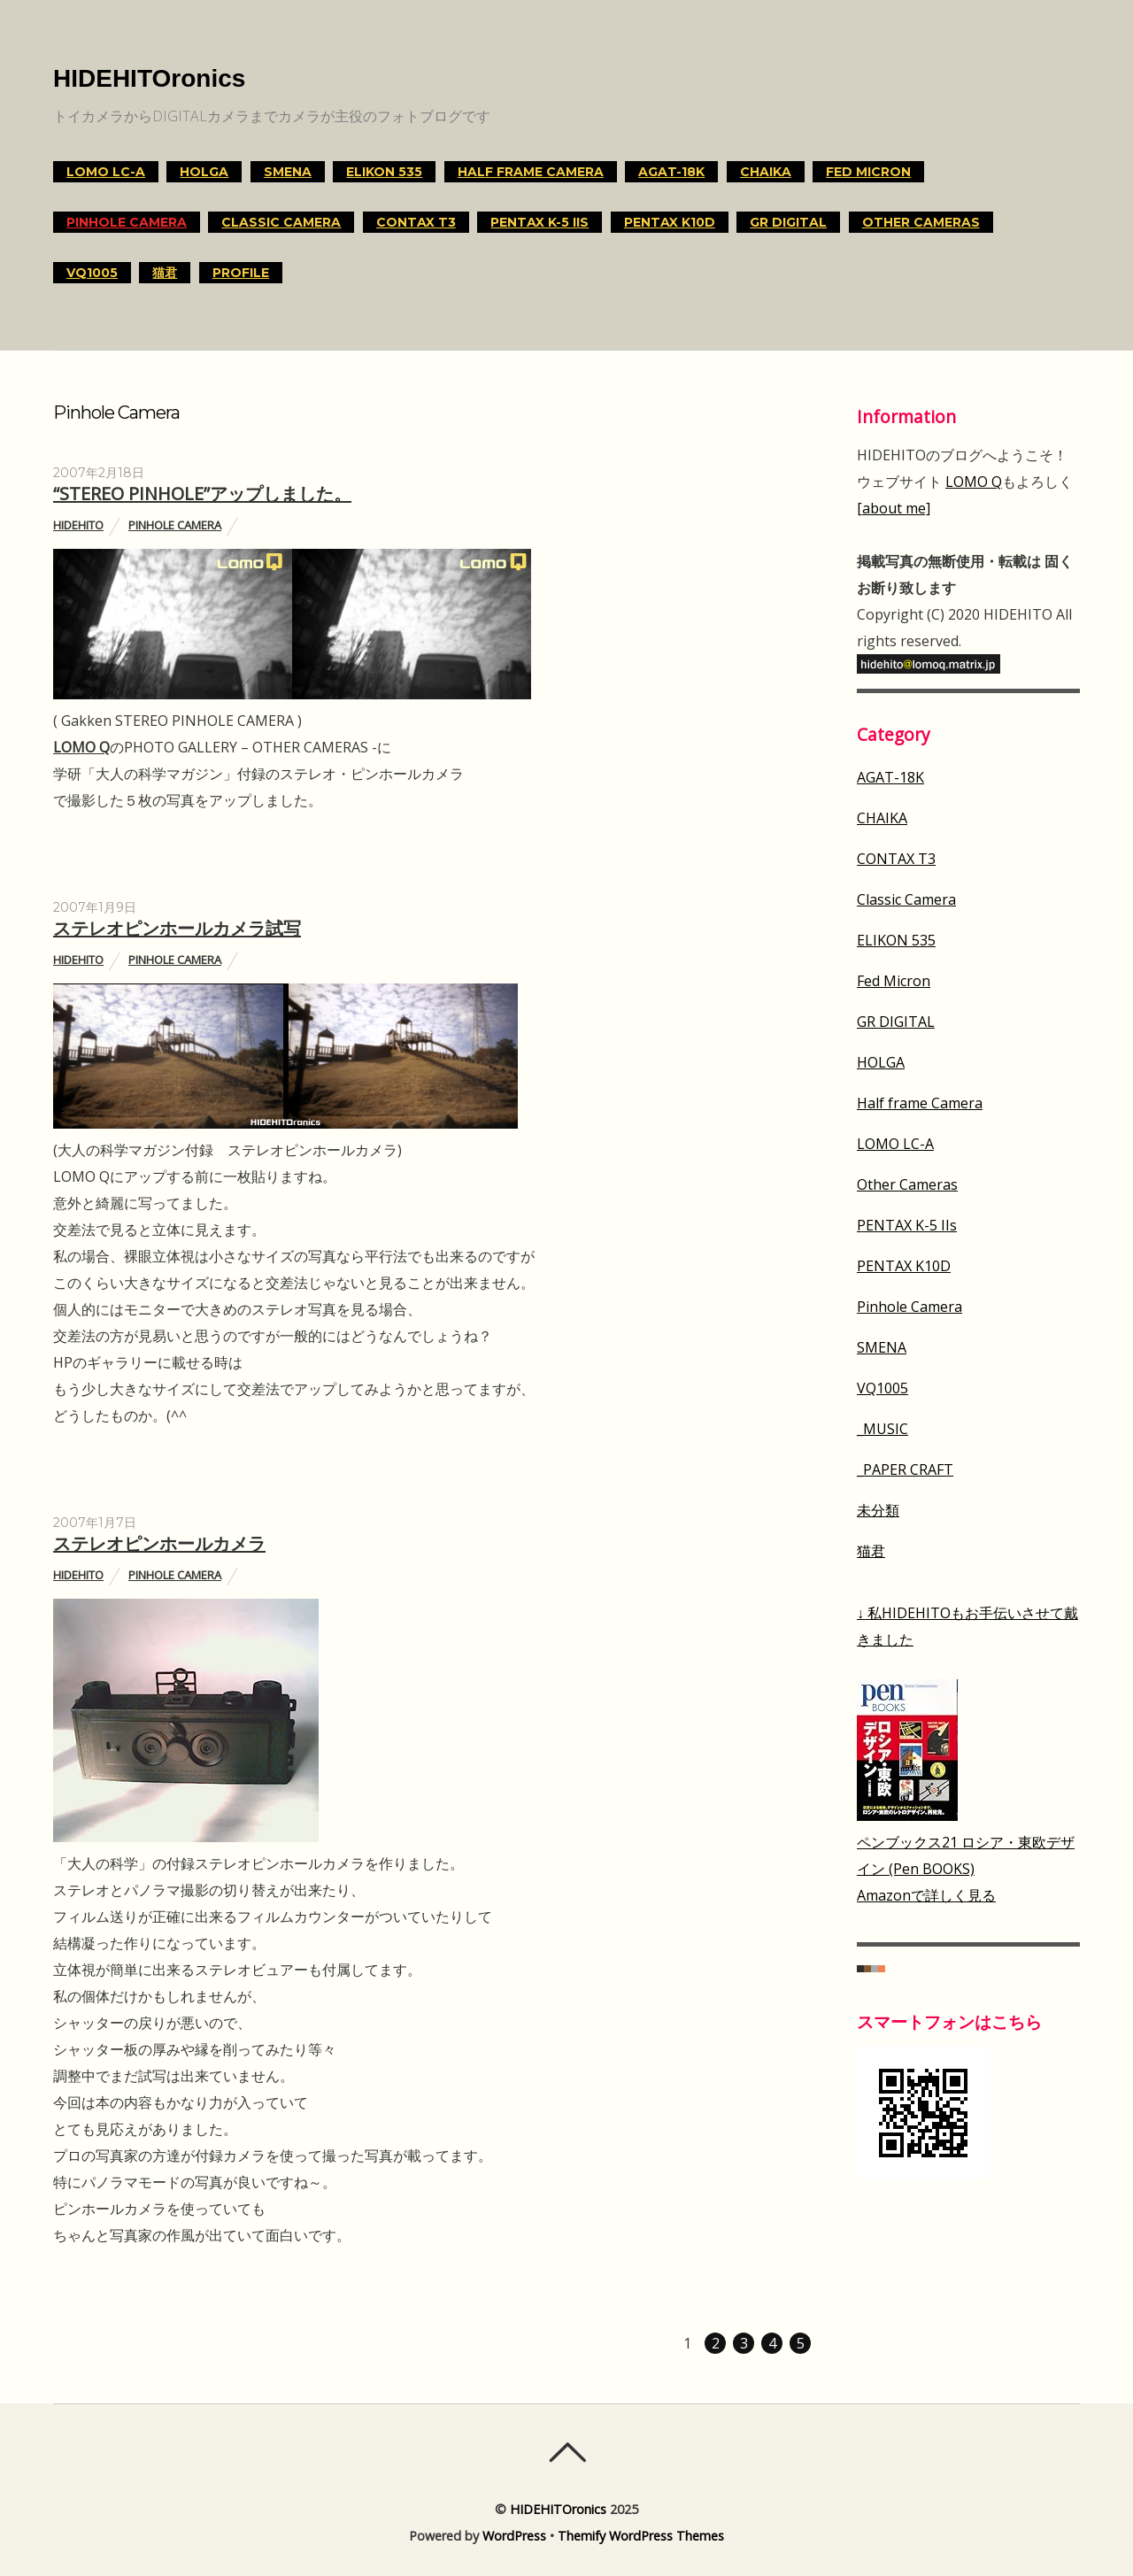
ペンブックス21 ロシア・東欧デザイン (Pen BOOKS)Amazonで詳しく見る (966, 1868)
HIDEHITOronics (558, 2509)
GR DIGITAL (788, 222)
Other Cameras (921, 222)
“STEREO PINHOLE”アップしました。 (202, 493)
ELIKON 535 (384, 172)
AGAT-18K (671, 172)
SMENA (288, 172)
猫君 (164, 273)
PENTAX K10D (669, 222)
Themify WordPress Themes (641, 2535)
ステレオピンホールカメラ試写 (177, 928)
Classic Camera (281, 222)
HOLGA (204, 172)
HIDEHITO (78, 525)
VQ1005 (92, 273)
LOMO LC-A (105, 172)
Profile (240, 273)
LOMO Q (81, 747)
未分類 (878, 1510)
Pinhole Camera (126, 222)
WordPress (514, 2535)
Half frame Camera (531, 172)
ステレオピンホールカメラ (159, 1543)
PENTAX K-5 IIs (539, 222)
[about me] (893, 508)
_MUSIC (882, 1428)
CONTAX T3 (416, 222)
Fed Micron (868, 172)
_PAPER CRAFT (905, 1469)
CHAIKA (765, 172)
